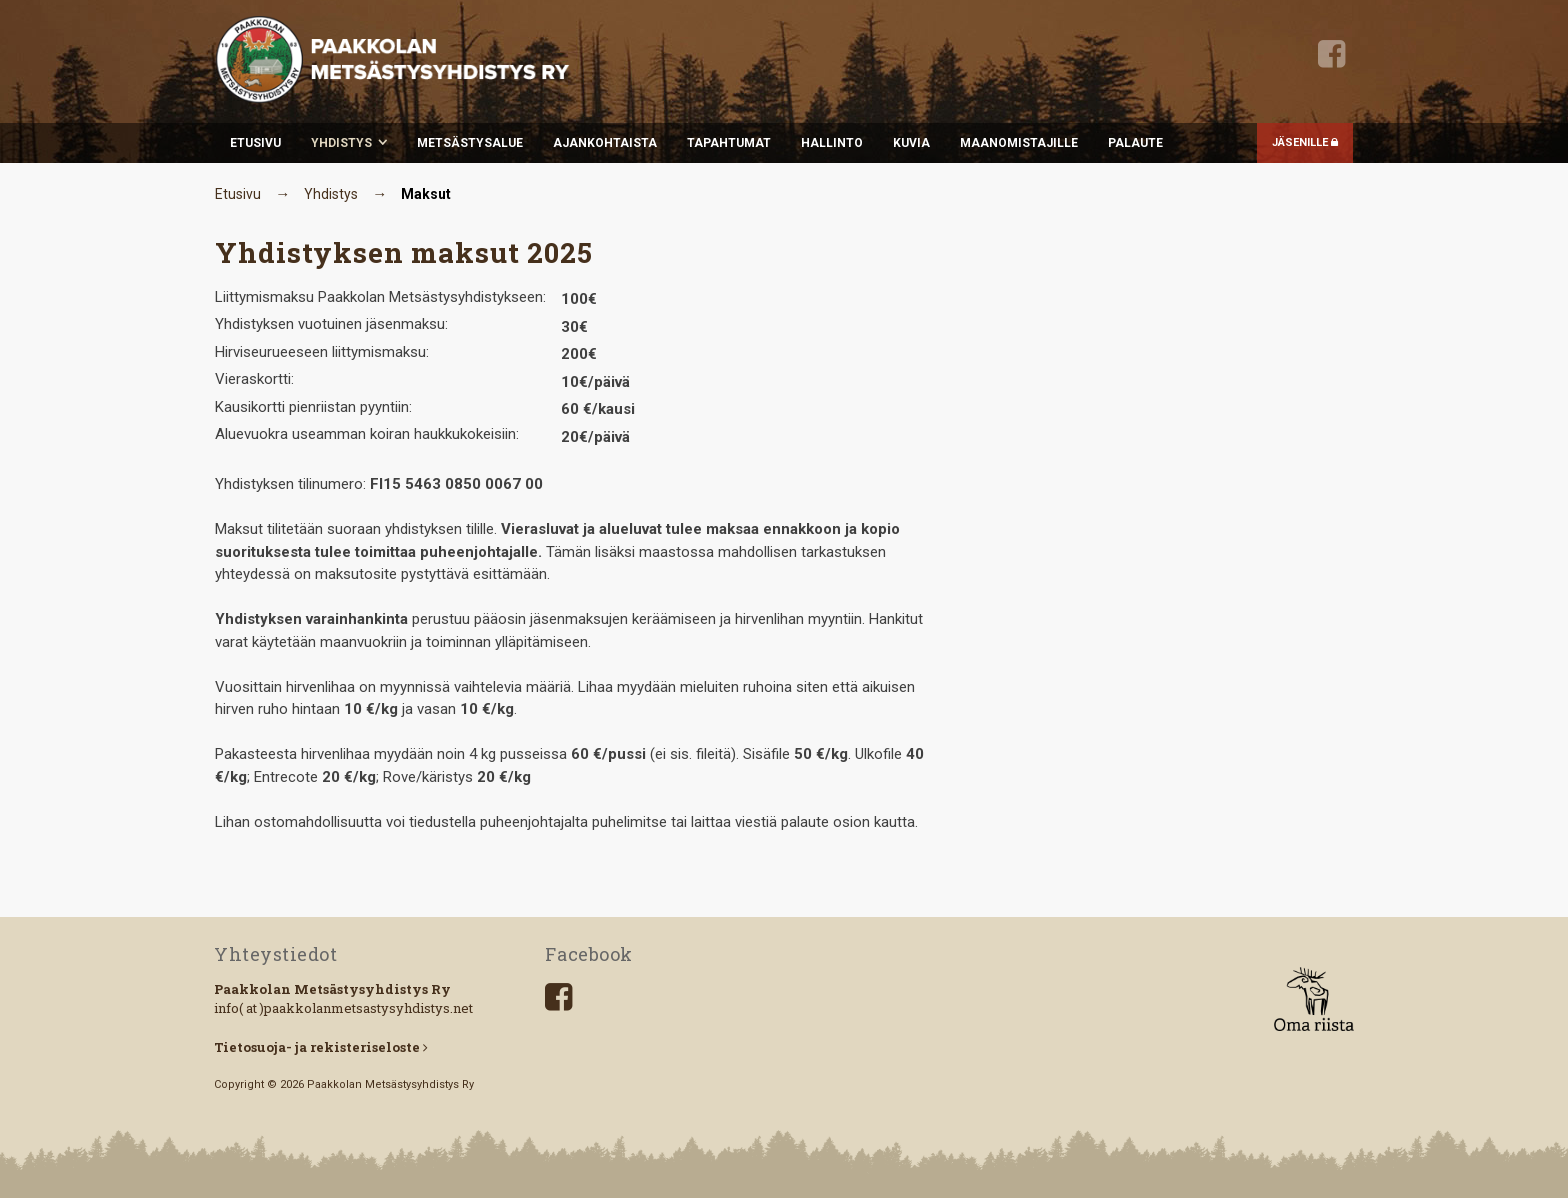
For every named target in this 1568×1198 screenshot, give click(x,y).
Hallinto (832, 143)
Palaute (1135, 143)
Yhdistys (341, 143)
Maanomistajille (1019, 143)
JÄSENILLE (1305, 142)
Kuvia (911, 143)
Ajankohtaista (605, 143)
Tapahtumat (729, 143)
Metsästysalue (470, 143)
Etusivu (255, 143)
